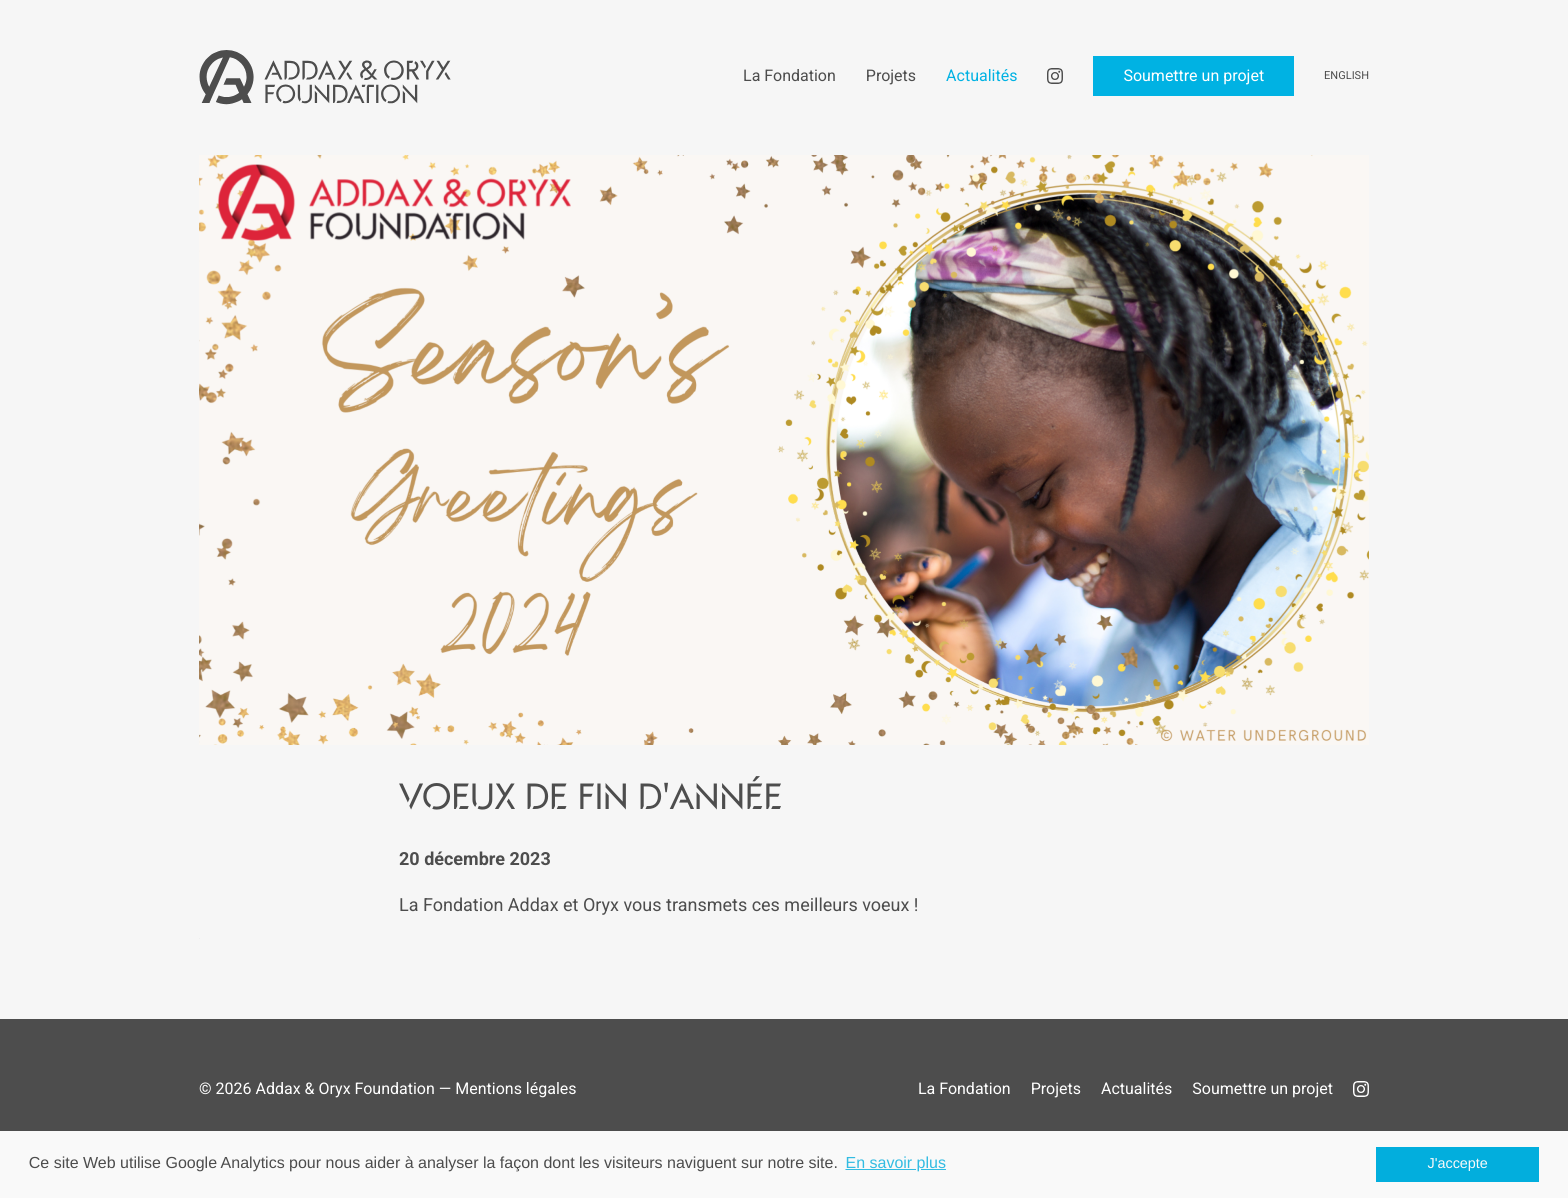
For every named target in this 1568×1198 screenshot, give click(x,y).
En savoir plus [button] (895, 1163)
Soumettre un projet (1262, 1088)
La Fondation (964, 1088)
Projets (1056, 1088)
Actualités (1136, 1088)
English (1346, 75)
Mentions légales (515, 1088)
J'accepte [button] (1458, 1164)
